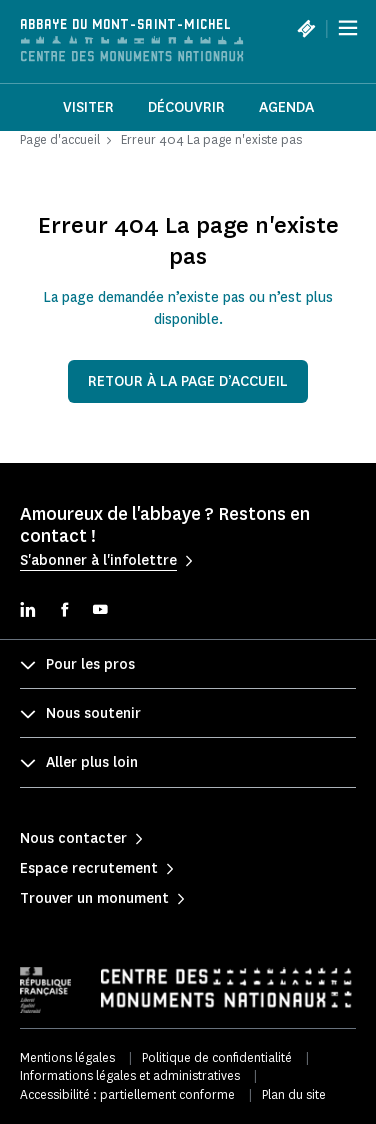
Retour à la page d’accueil (188, 381)
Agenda (286, 107)
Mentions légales (67, 1057)
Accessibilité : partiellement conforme (127, 1094)
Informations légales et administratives (130, 1075)
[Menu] (348, 28)
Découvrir (186, 107)
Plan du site (294, 1094)
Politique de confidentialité (217, 1057)
